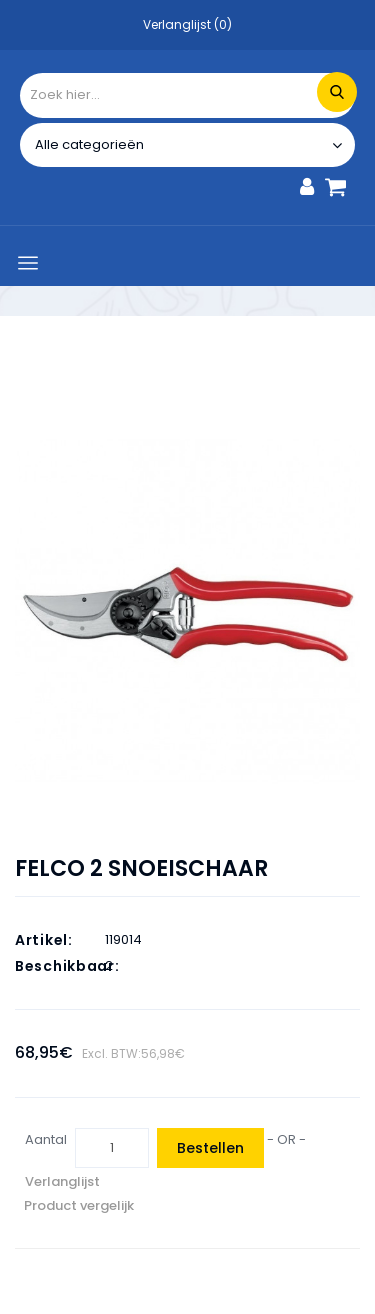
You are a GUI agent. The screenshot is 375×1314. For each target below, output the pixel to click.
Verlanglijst (62, 1181)
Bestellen (210, 1148)
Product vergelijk (79, 1205)
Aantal (46, 1139)
